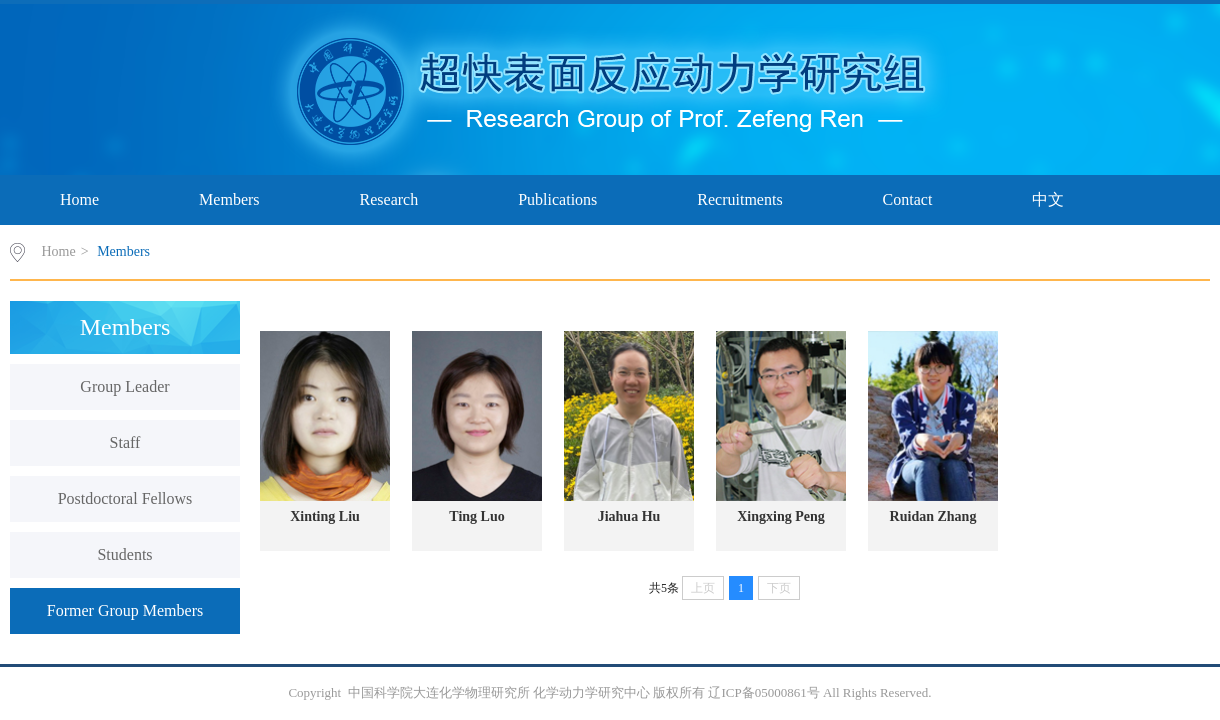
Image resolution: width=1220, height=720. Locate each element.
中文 (1048, 199)
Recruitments (739, 199)
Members (229, 199)
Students (124, 554)
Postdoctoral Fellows (125, 498)
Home (79, 199)
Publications (557, 199)
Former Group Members (125, 610)
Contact (908, 199)
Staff (125, 442)
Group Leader (124, 386)
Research (389, 199)
